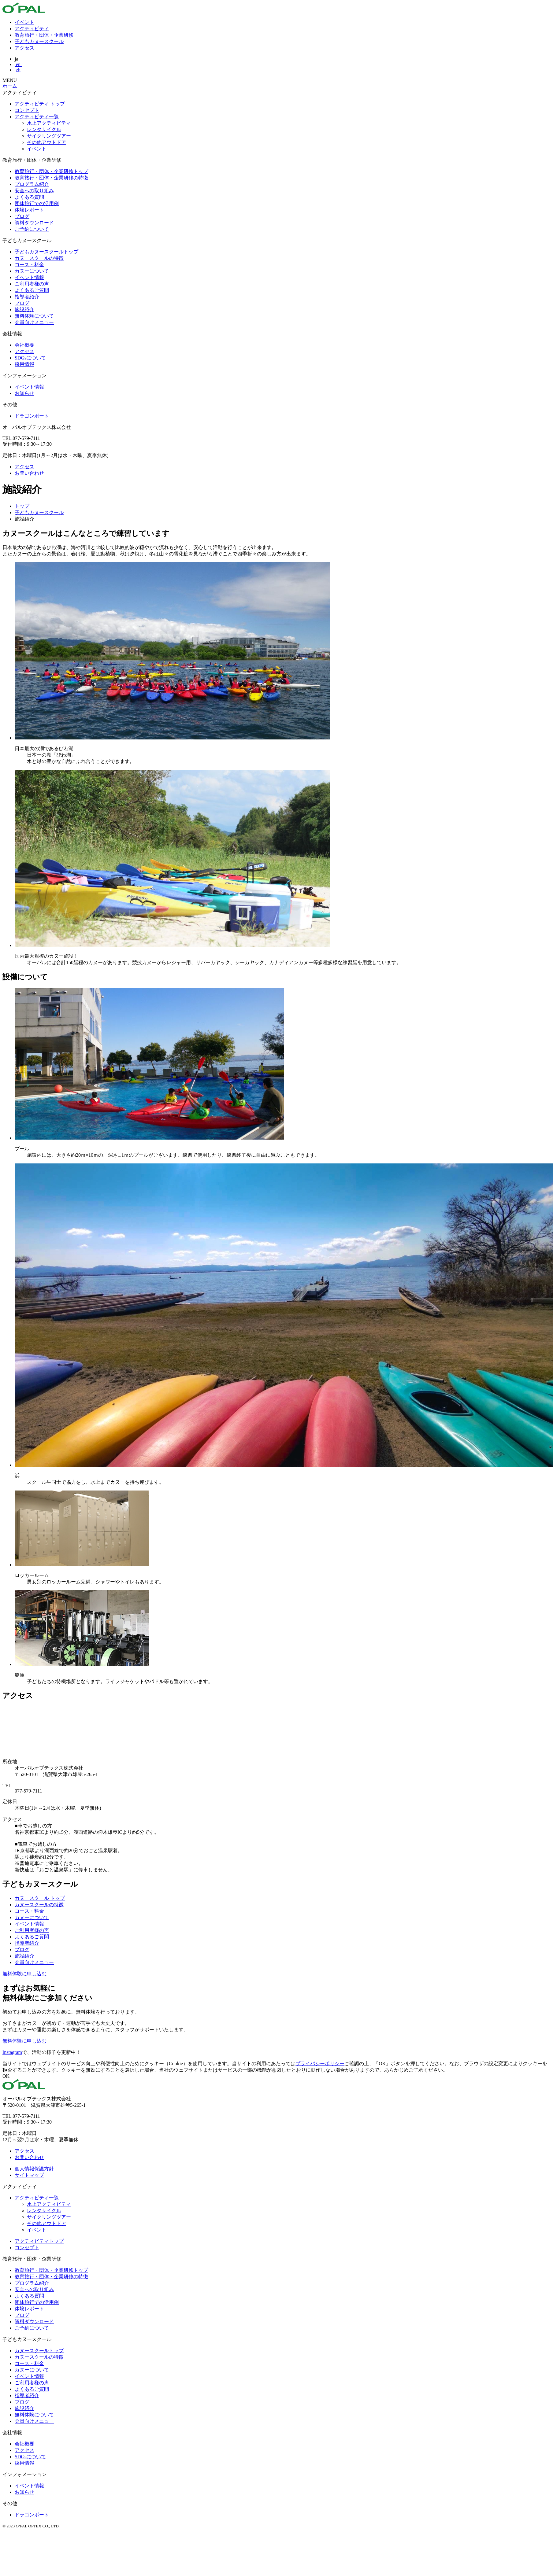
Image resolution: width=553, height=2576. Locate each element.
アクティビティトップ (39, 2241)
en (18, 64)
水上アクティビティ (49, 123)
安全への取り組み (34, 190)
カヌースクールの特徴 (39, 258)
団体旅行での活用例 (37, 203)
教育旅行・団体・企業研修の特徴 (51, 177)
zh (17, 69)
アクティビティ (32, 28)
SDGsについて (30, 357)
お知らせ (24, 393)
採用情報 (24, 364)
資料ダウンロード (34, 222)
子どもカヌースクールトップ (46, 251)
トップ (22, 506)
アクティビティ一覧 (37, 116)
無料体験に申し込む (24, 1973)
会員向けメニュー (34, 322)
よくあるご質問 (32, 290)
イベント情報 (29, 277)
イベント (24, 22)
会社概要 (24, 345)
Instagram (12, 2052)
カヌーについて (32, 271)
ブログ (22, 216)
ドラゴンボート (32, 415)
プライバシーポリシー (319, 2063)
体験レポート (29, 209)
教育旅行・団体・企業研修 (44, 35)
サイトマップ (29, 2175)
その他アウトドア (46, 142)
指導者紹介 (27, 296)
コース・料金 (29, 264)
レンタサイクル (44, 129)
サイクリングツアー (49, 135)
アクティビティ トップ (40, 103)
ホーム (9, 86)
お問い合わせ (29, 473)
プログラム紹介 (32, 184)
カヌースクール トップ (40, 1898)
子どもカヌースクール (39, 41)
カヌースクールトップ (39, 2350)
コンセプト (27, 110)
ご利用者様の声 (32, 283)
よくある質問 (29, 197)
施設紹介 (24, 309)
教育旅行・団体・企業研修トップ (51, 171)
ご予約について (32, 229)
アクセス (24, 47)
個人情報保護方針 (34, 2168)
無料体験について (34, 316)
